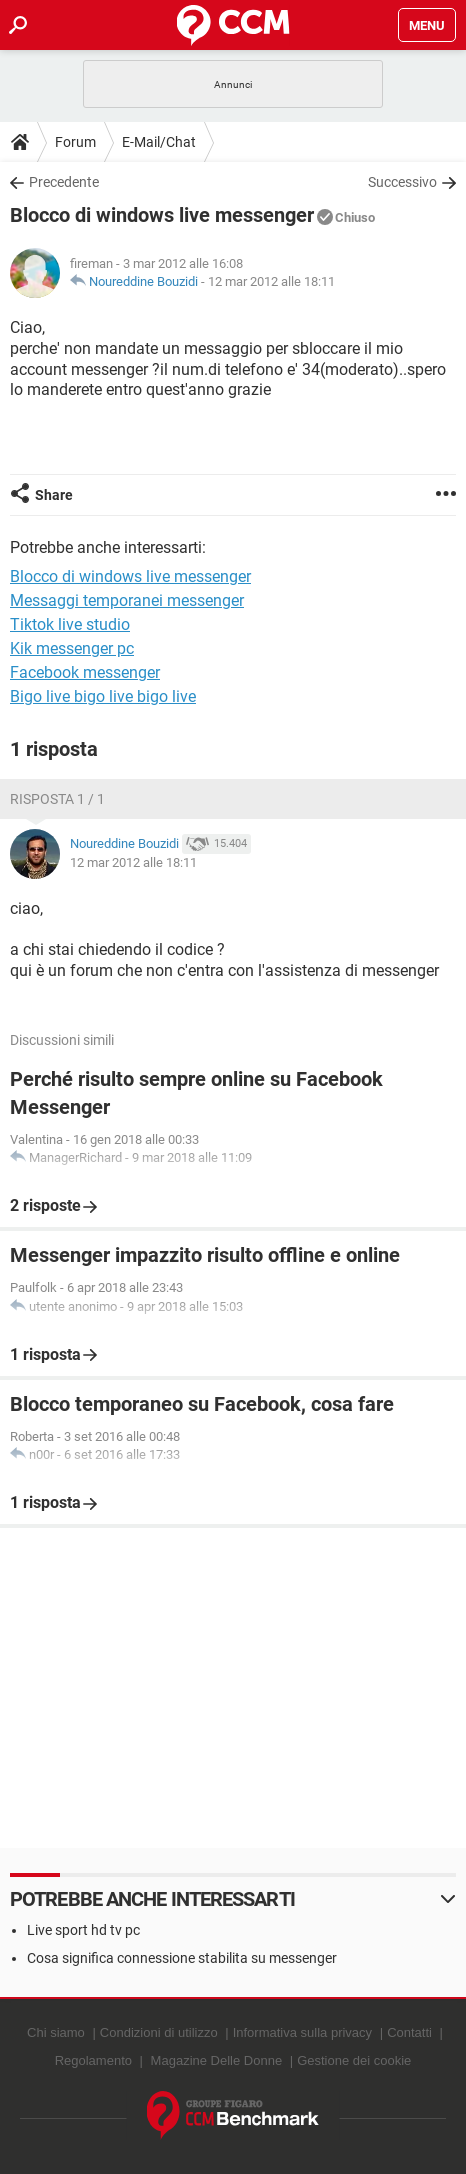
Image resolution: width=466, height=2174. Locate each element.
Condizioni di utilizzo (159, 2032)
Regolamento (93, 2060)
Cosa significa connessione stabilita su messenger (182, 1958)
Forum (75, 142)
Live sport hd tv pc (83, 1930)
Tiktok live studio (70, 624)
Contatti (409, 2032)
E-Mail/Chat (159, 142)
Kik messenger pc (72, 648)
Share (54, 495)
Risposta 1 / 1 (57, 799)
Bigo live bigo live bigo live (103, 696)
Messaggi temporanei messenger (127, 600)
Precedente (64, 182)
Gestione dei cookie (354, 2060)
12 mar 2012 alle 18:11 (271, 281)
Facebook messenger (85, 672)
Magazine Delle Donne (217, 2060)
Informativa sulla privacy (302, 2032)
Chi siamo (56, 2032)
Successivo (402, 182)
